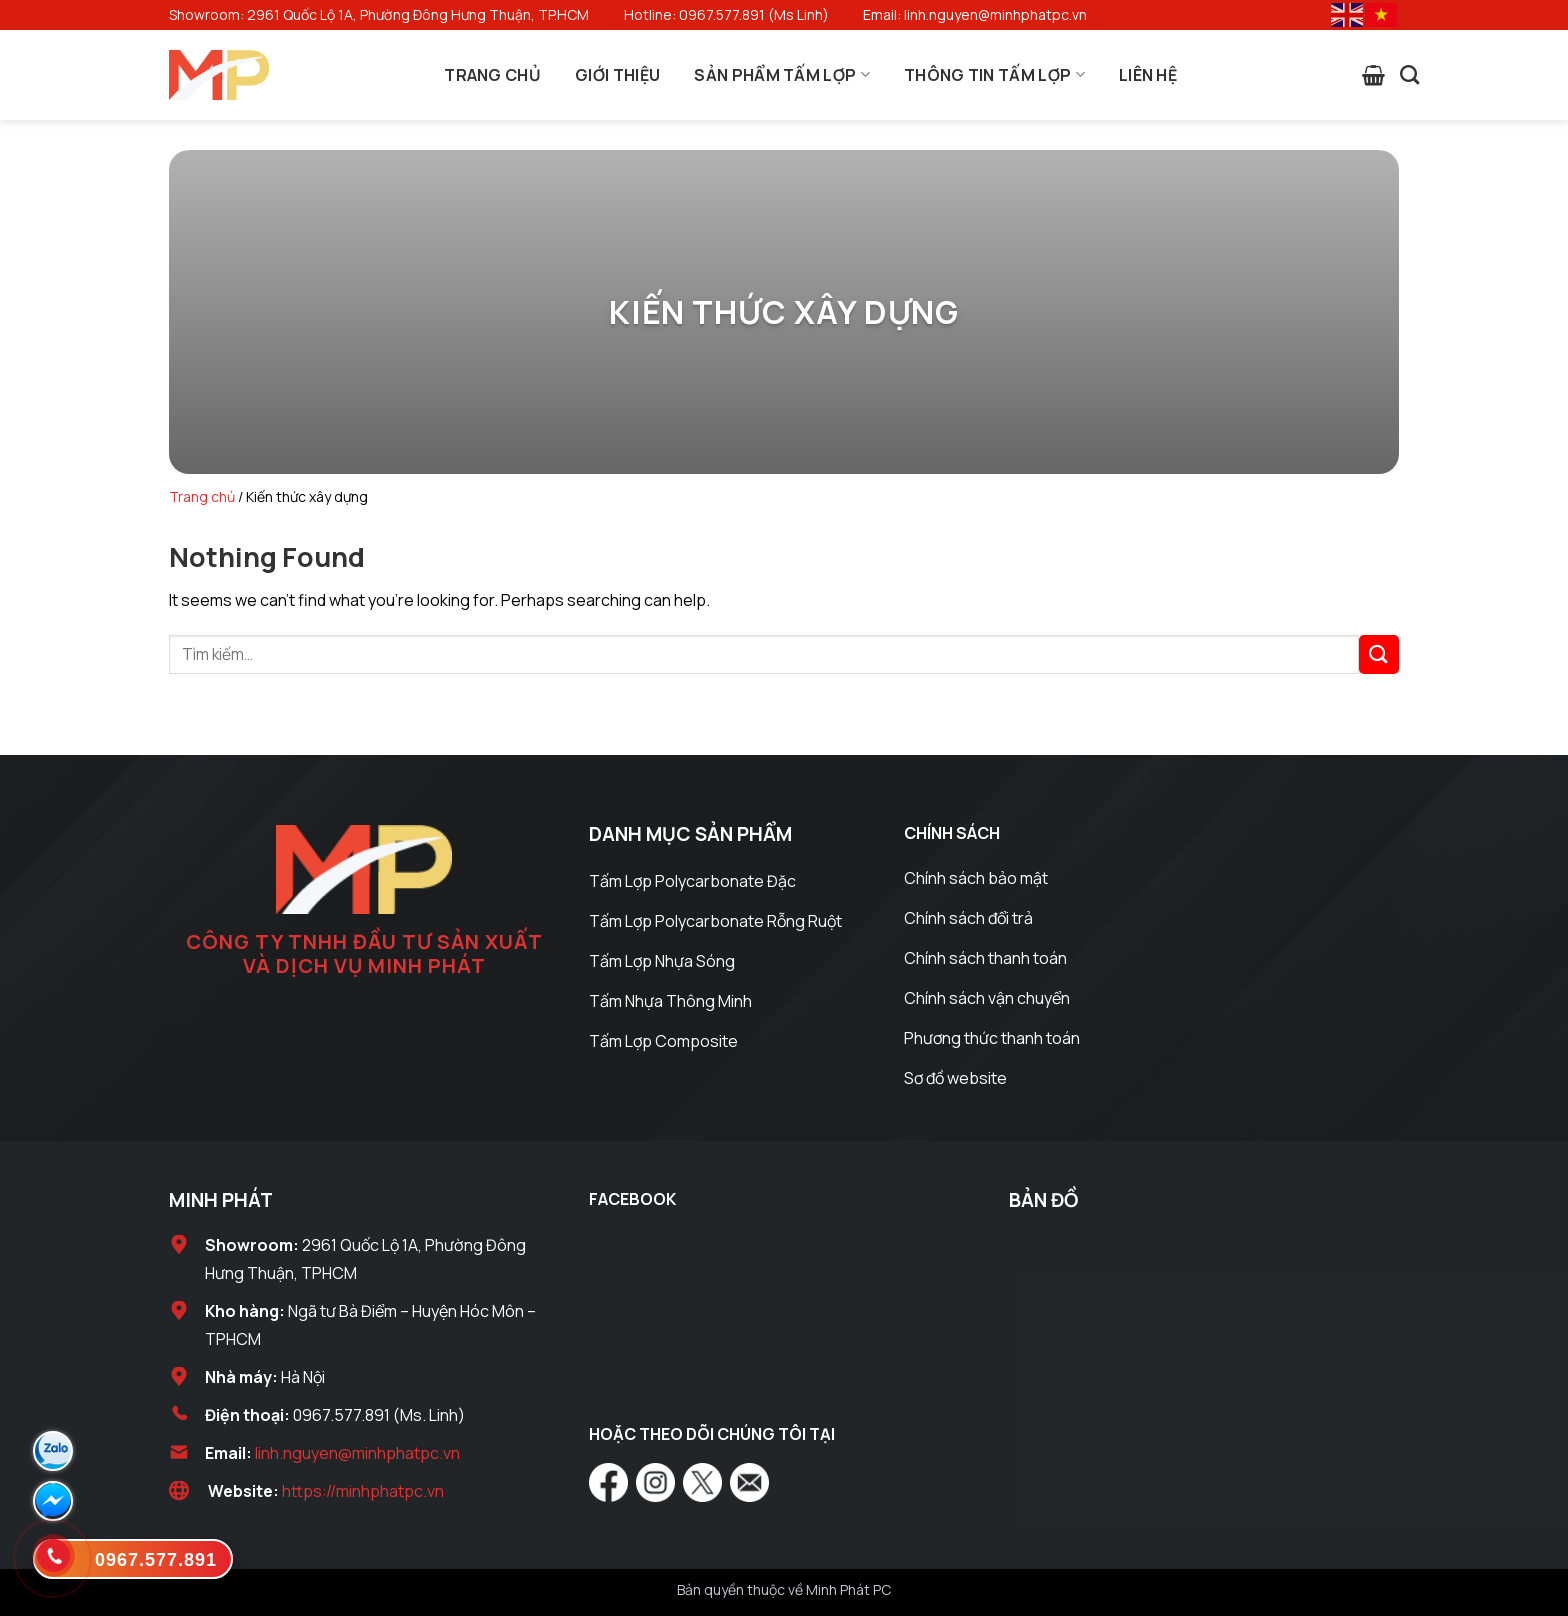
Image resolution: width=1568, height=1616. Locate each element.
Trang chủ (202, 496)
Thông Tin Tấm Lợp (994, 75)
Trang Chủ (492, 75)
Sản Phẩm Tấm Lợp (782, 75)
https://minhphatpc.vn (363, 1491)
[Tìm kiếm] (1409, 74)
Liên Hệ (1148, 75)
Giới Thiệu (617, 75)
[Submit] (1379, 654)
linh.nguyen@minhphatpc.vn (357, 1453)
